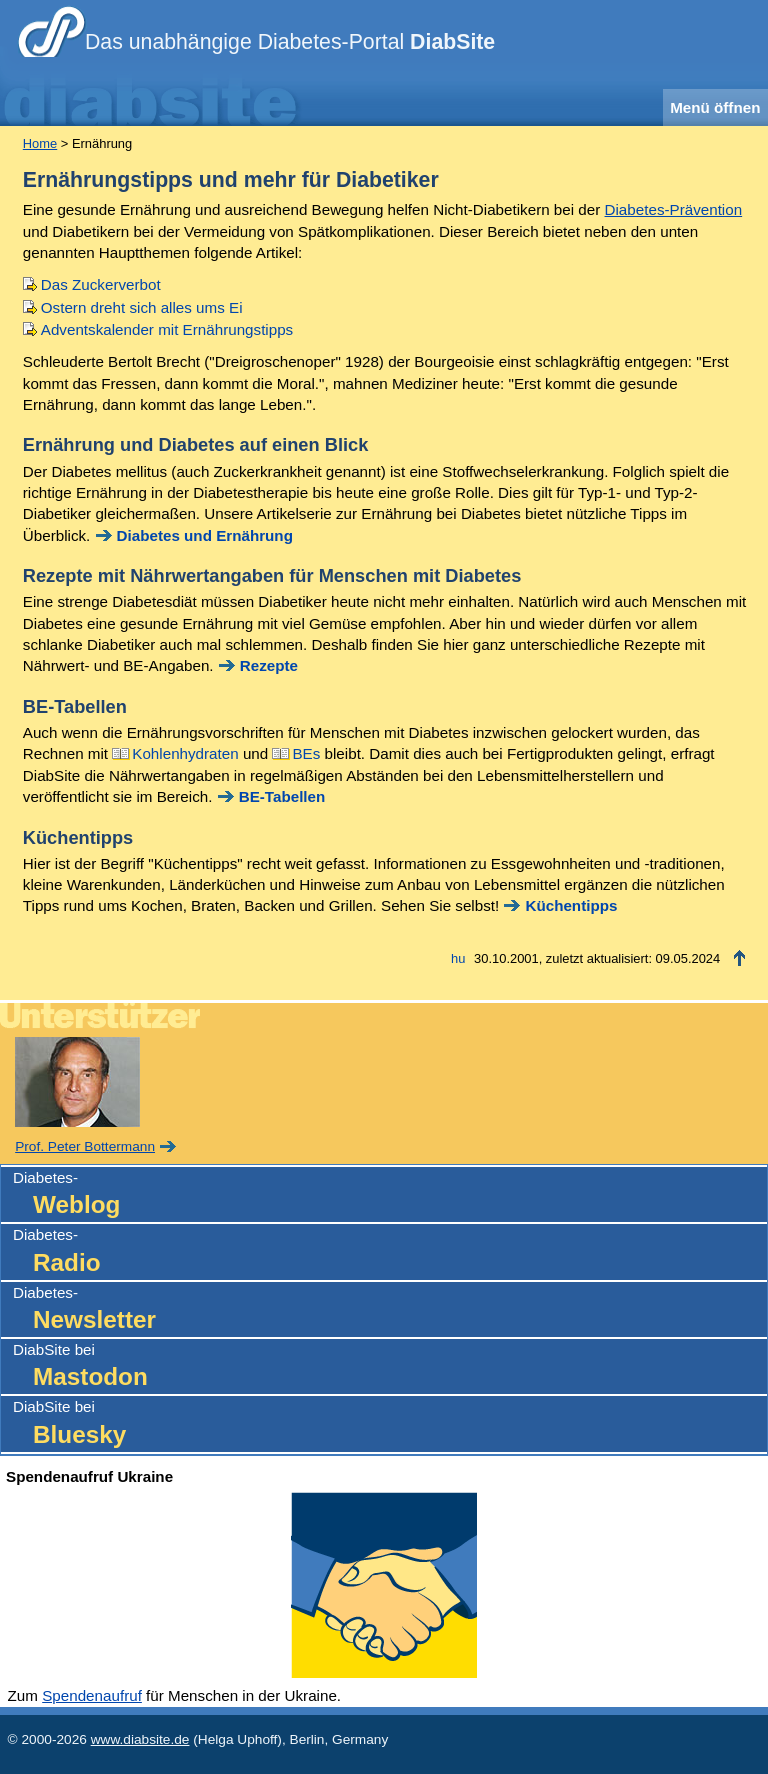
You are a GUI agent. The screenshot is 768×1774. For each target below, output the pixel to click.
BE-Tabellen (282, 796)
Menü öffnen (715, 107)
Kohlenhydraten (185, 753)
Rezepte (269, 665)
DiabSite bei (390, 1367)
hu (458, 958)
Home (40, 143)
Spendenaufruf (92, 1695)
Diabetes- (390, 1195)
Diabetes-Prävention (674, 209)
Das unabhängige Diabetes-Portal (290, 42)
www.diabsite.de (140, 1739)
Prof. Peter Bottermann (85, 1146)
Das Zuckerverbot (101, 284)
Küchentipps (571, 905)
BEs (306, 753)
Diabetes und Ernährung (205, 535)
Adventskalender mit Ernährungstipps (167, 329)
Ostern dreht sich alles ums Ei (142, 307)
